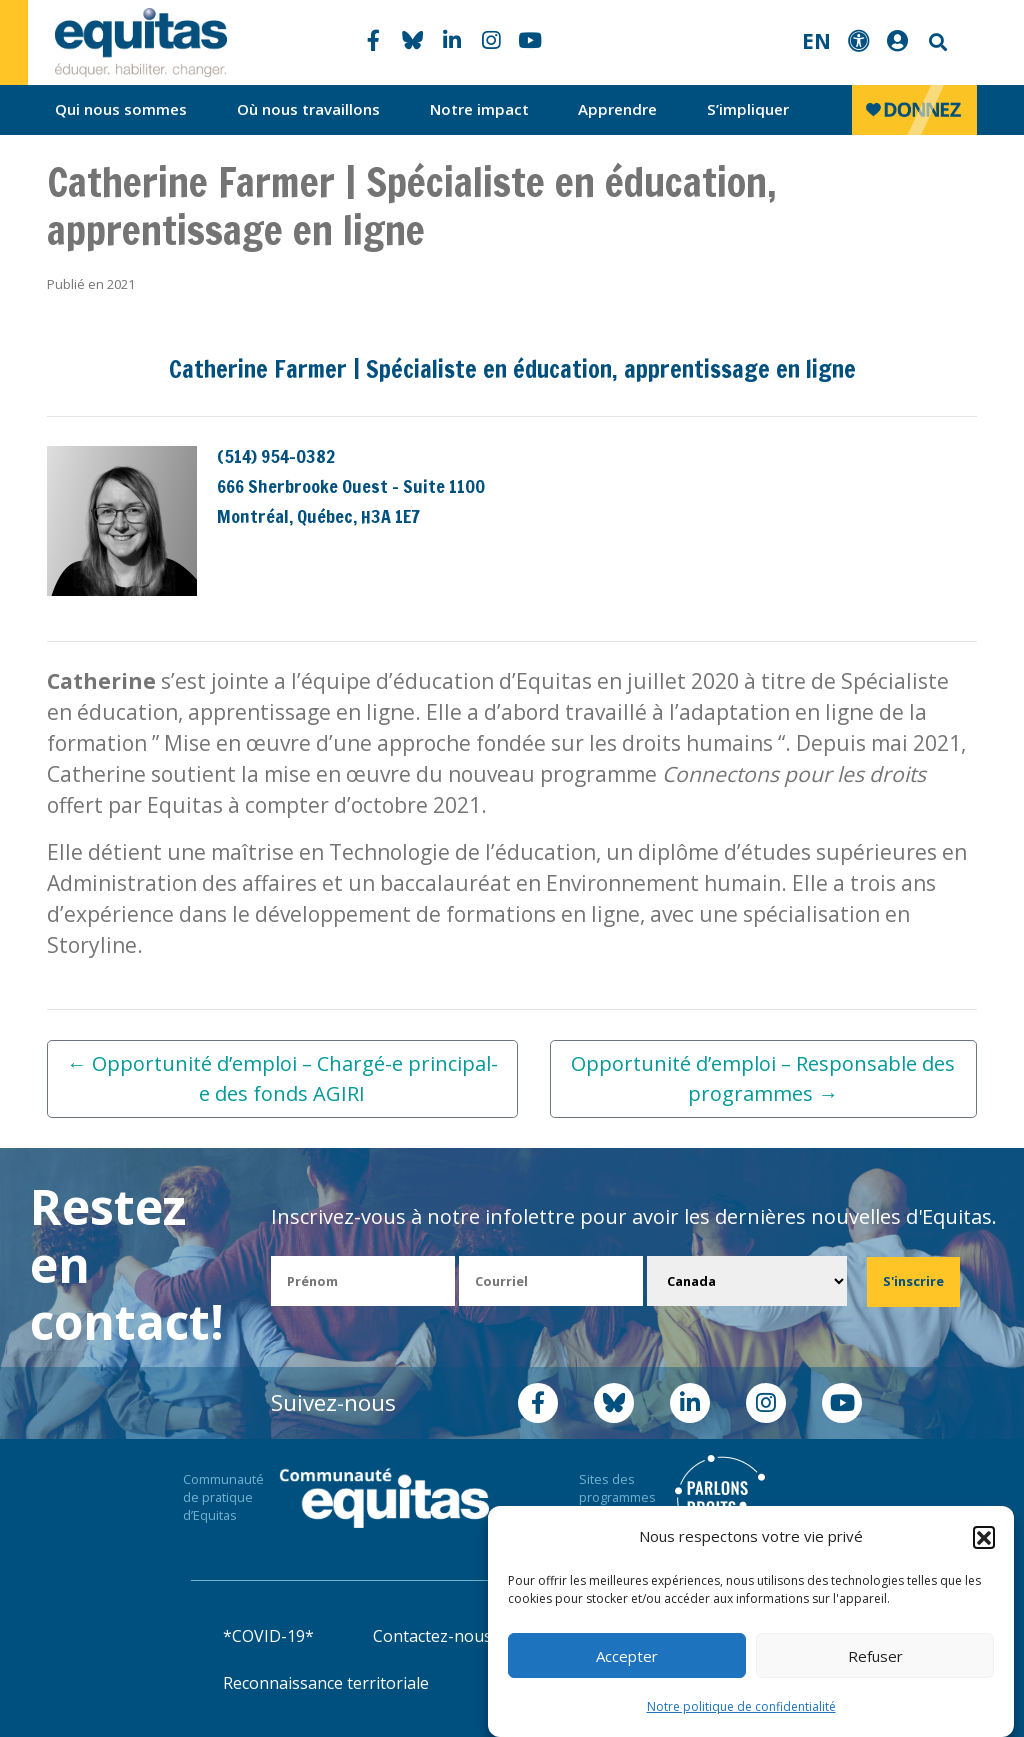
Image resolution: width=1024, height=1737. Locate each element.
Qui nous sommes (121, 109)
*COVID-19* (268, 1636)
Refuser (875, 1656)
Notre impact (479, 109)
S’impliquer (748, 109)
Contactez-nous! (434, 1636)
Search (936, 42)
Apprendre (617, 109)
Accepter (627, 1656)
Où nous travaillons (308, 109)
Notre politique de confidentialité (741, 1706)
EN (816, 41)
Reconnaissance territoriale (326, 1683)
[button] (984, 1537)
